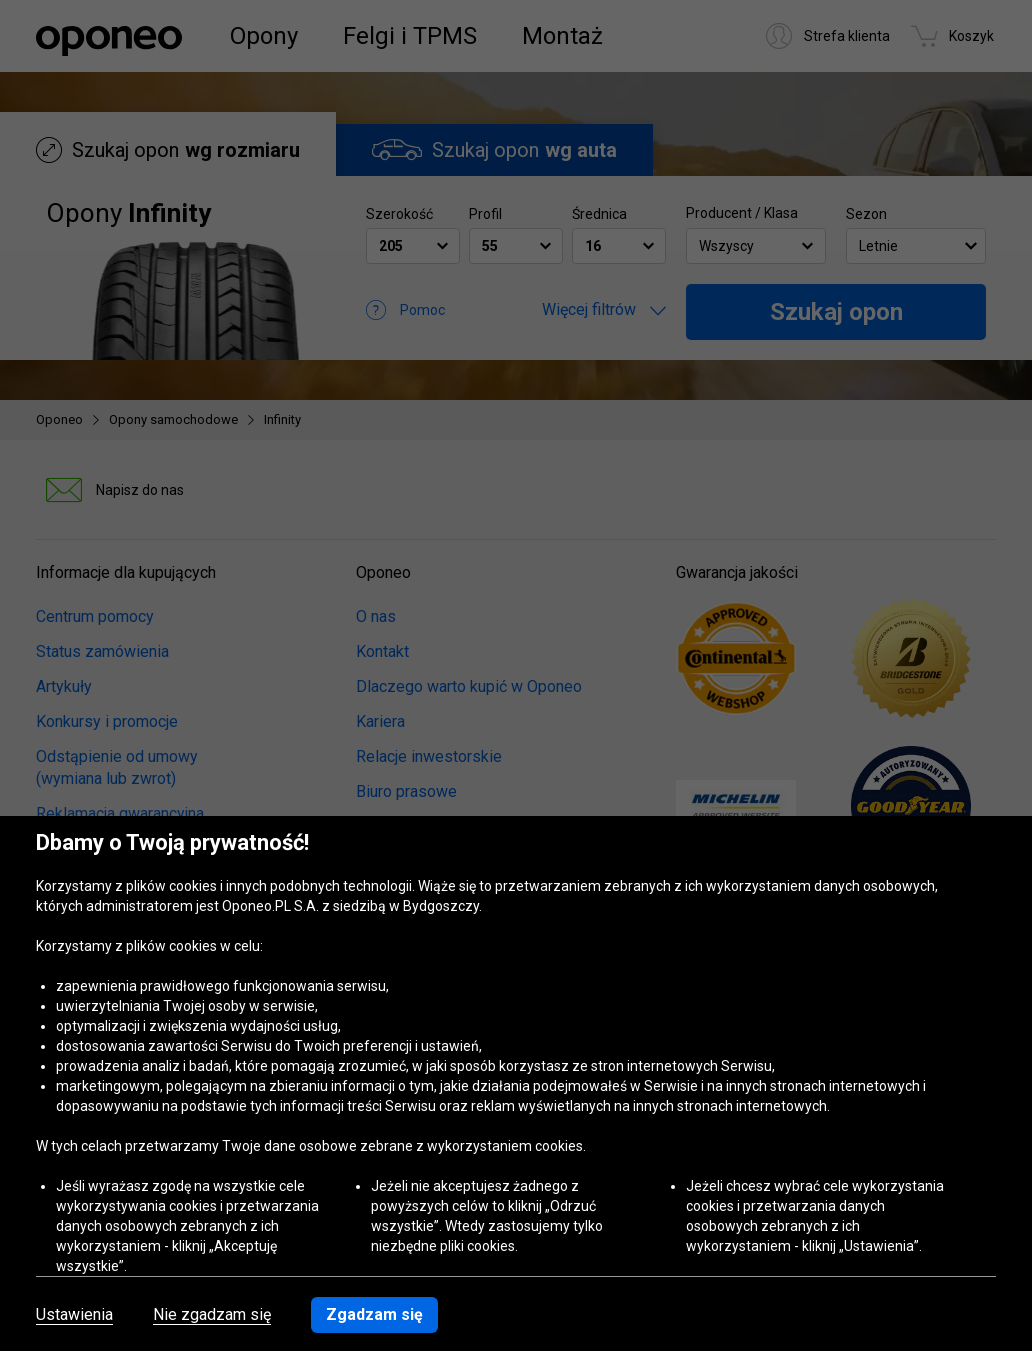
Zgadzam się (374, 1314)
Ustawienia (74, 1315)
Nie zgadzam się (212, 1315)
